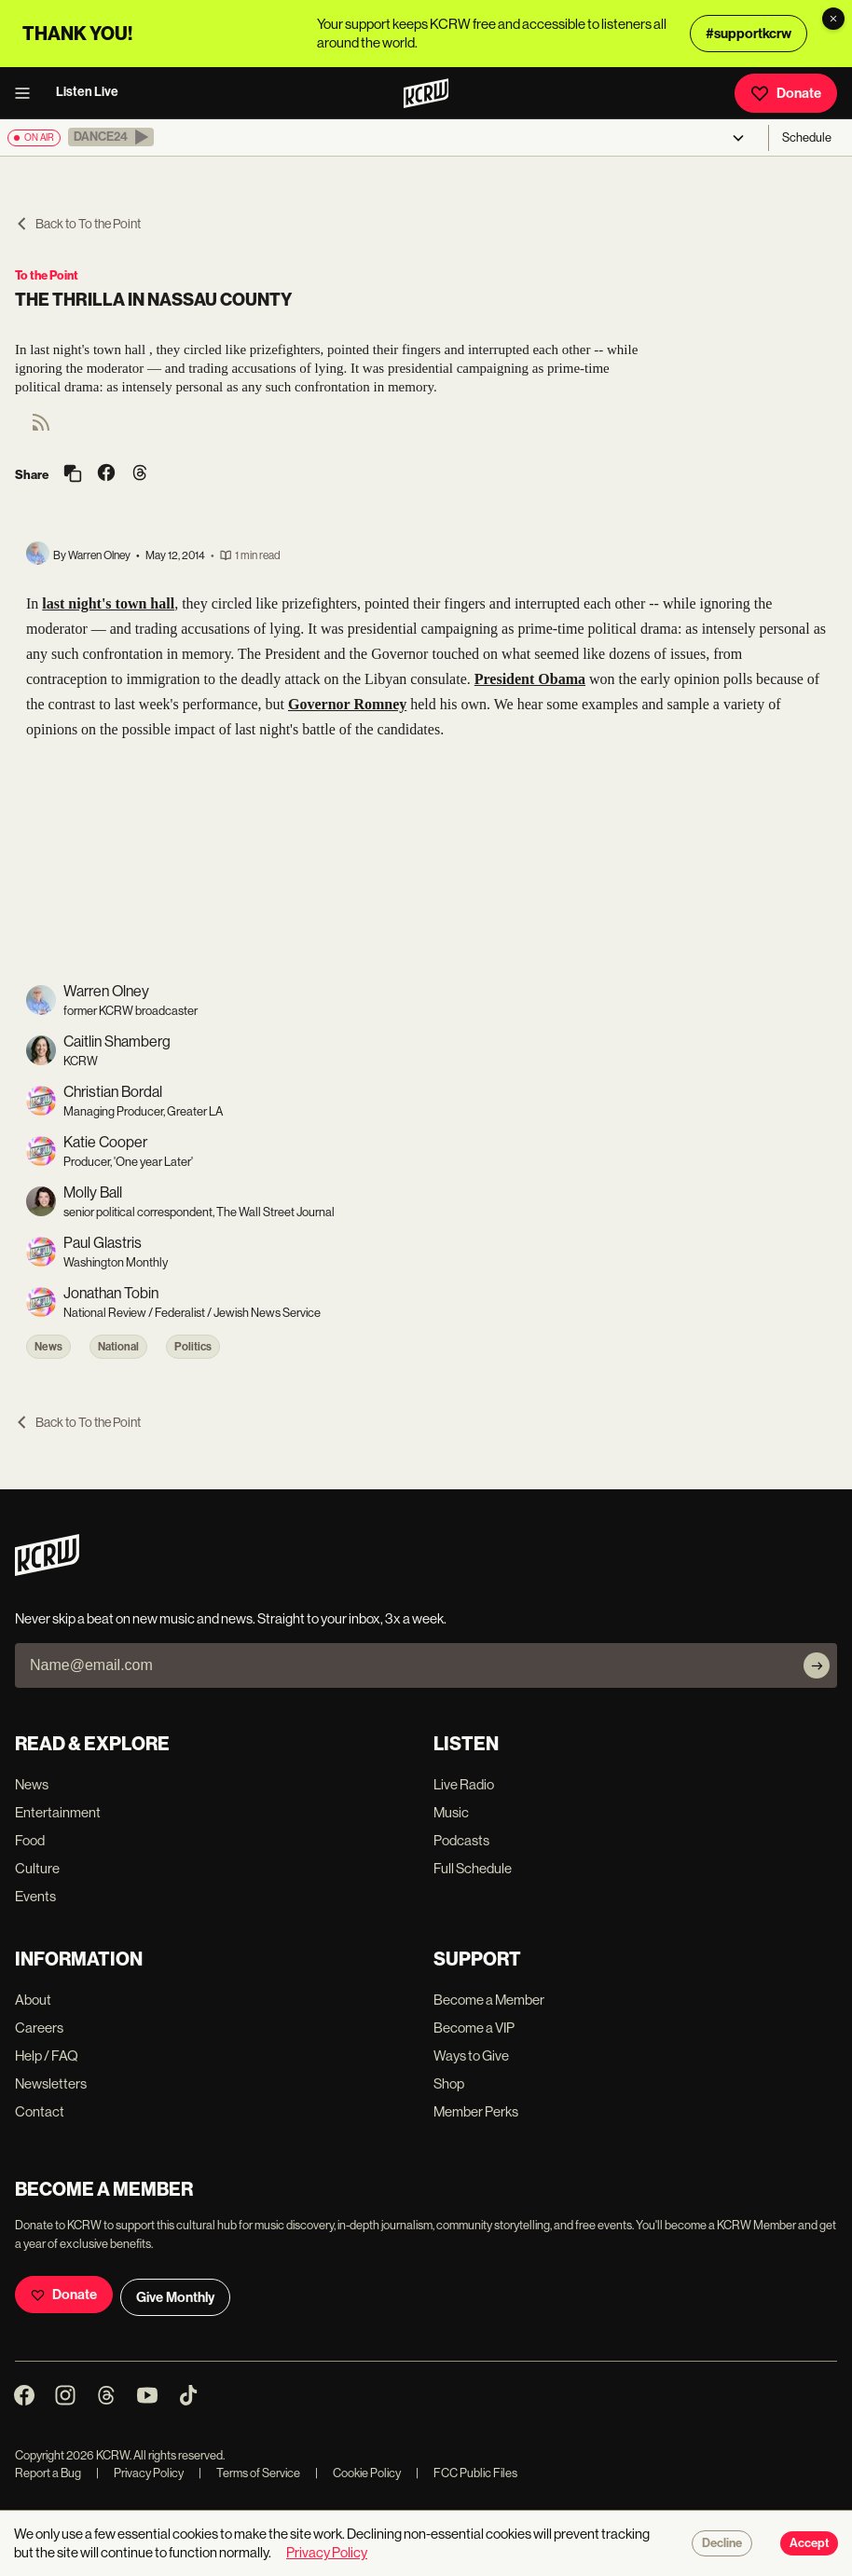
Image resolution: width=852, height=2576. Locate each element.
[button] (111, 137)
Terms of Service (249, 2473)
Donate (785, 93)
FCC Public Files (466, 2473)
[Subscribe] (817, 1665)
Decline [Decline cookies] (722, 2543)
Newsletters (51, 2083)
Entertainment (58, 1812)
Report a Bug (48, 2473)
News (48, 1346)
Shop (448, 2083)
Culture (37, 1868)
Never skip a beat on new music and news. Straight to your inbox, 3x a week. (231, 1618)
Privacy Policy (140, 2473)
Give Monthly (175, 2297)
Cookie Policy (358, 2473)
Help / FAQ (46, 2055)
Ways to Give (471, 2055)
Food (30, 1840)
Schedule (806, 137)
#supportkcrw (748, 33)
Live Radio (463, 1784)
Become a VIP (474, 2027)
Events (35, 1896)
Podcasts (461, 1840)
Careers (39, 2027)
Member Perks (475, 2111)
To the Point (46, 275)
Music (451, 1812)
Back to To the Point (78, 223)
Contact (39, 2111)
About (33, 1999)
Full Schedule (472, 1868)
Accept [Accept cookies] (809, 2543)
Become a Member (488, 1999)
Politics (193, 1346)
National (118, 1346)
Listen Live (87, 92)
